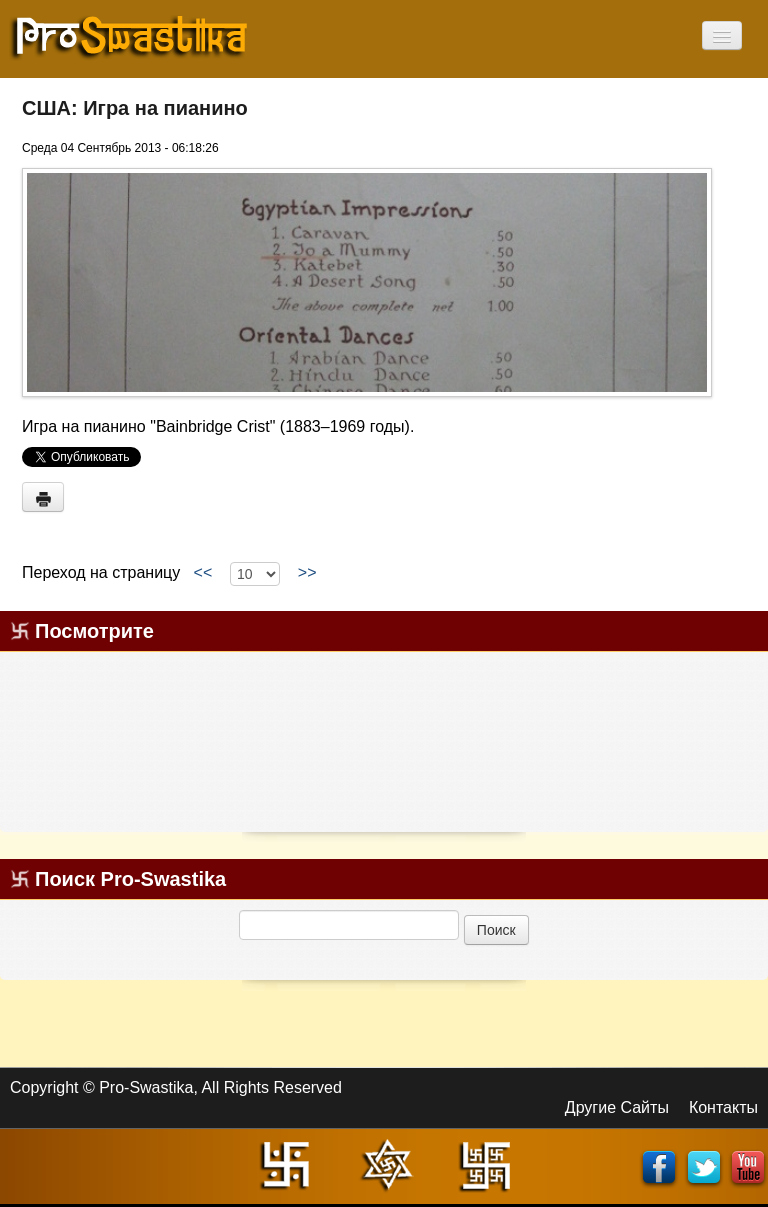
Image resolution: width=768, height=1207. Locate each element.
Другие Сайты (617, 1107)
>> (307, 573)
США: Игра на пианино (135, 108)
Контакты (723, 1107)
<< (203, 573)
